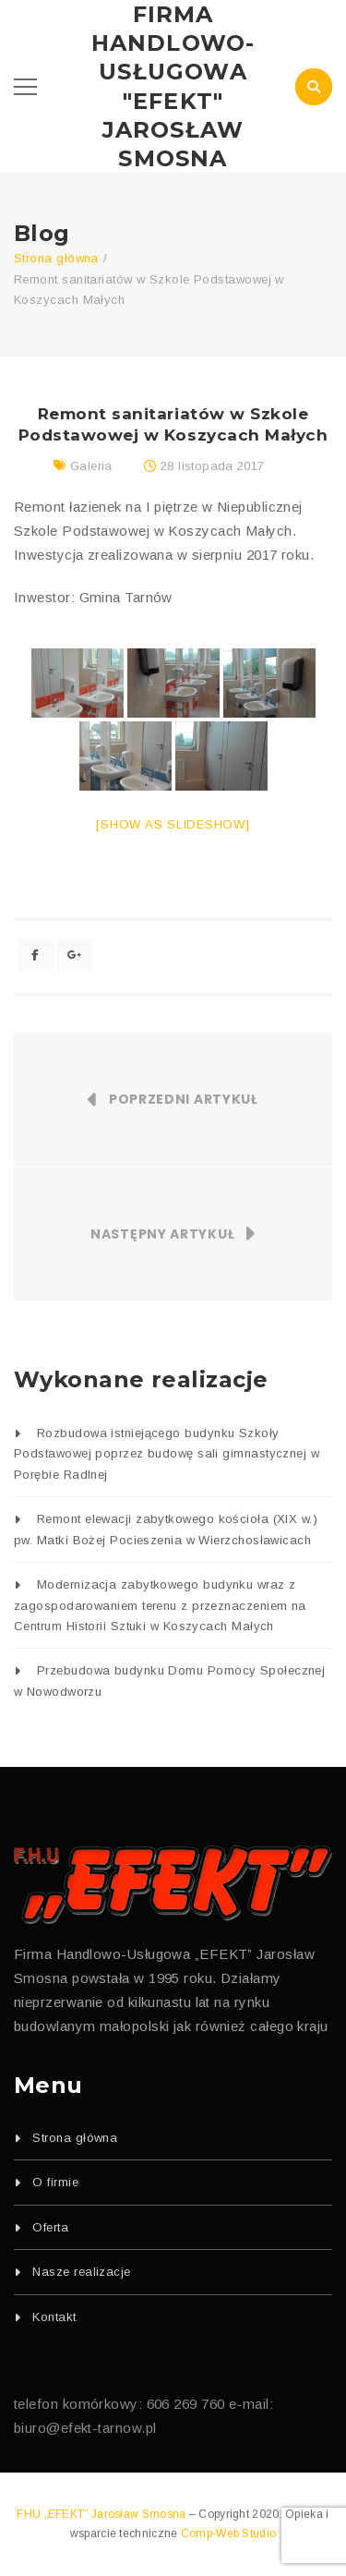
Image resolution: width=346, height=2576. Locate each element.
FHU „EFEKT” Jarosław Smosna (102, 2514)
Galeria (91, 466)
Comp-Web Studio (229, 2533)
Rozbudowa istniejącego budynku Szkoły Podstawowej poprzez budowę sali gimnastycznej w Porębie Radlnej (166, 1454)
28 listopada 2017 (213, 466)
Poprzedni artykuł (183, 1099)
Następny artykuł (162, 1234)
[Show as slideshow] (172, 824)
